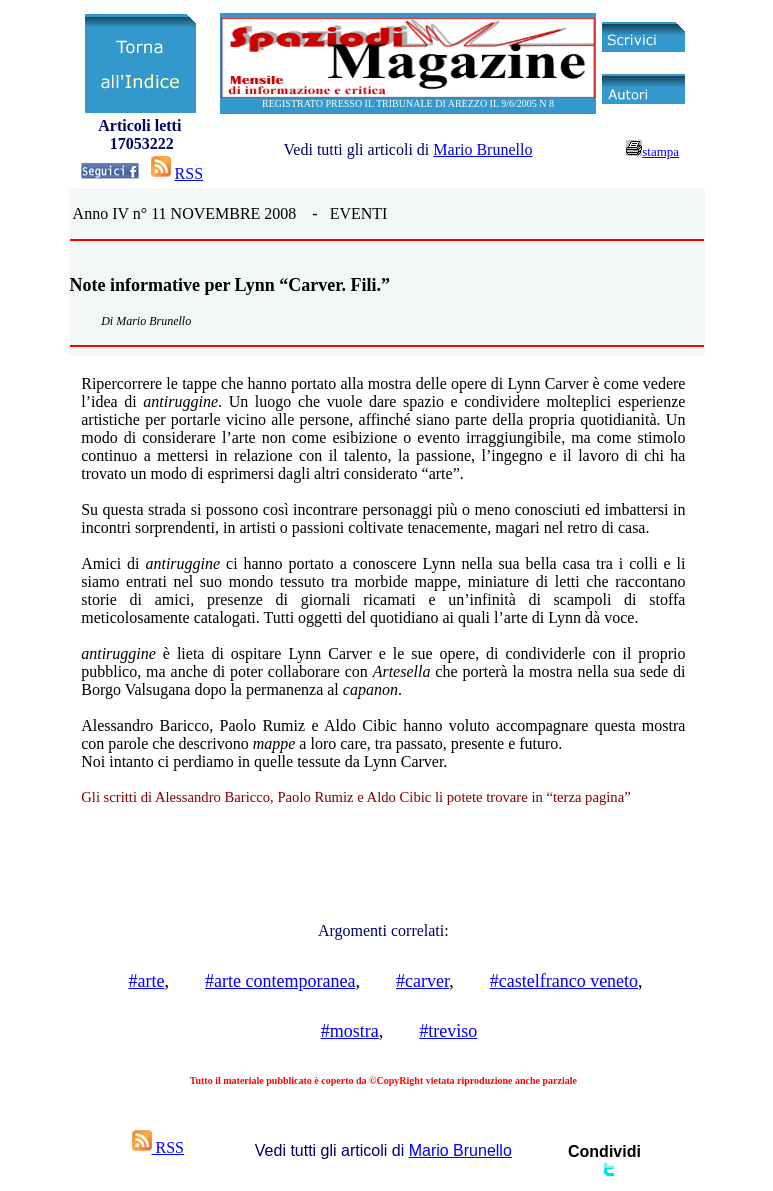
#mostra (350, 1031)
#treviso (448, 1031)
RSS (189, 173)
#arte (147, 981)
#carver (422, 981)
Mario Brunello (482, 149)
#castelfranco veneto (564, 981)
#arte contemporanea (280, 981)
